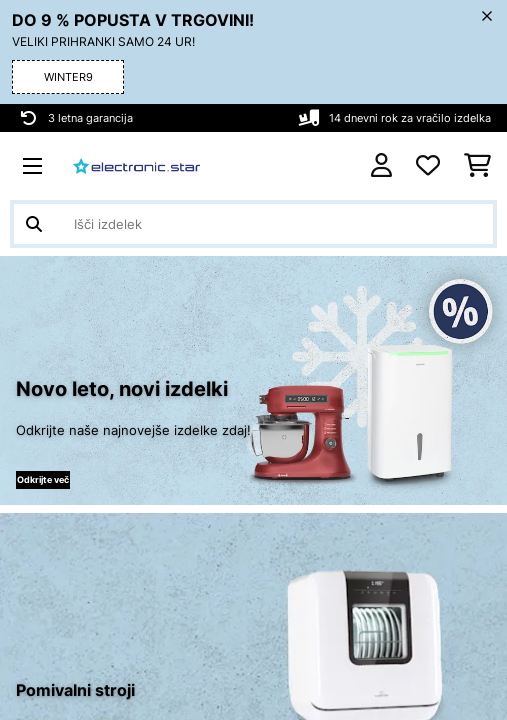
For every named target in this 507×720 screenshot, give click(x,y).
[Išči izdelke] (253, 224)
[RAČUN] (381, 165)
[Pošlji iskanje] (34, 224)
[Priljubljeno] (428, 166)
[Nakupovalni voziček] (477, 166)
